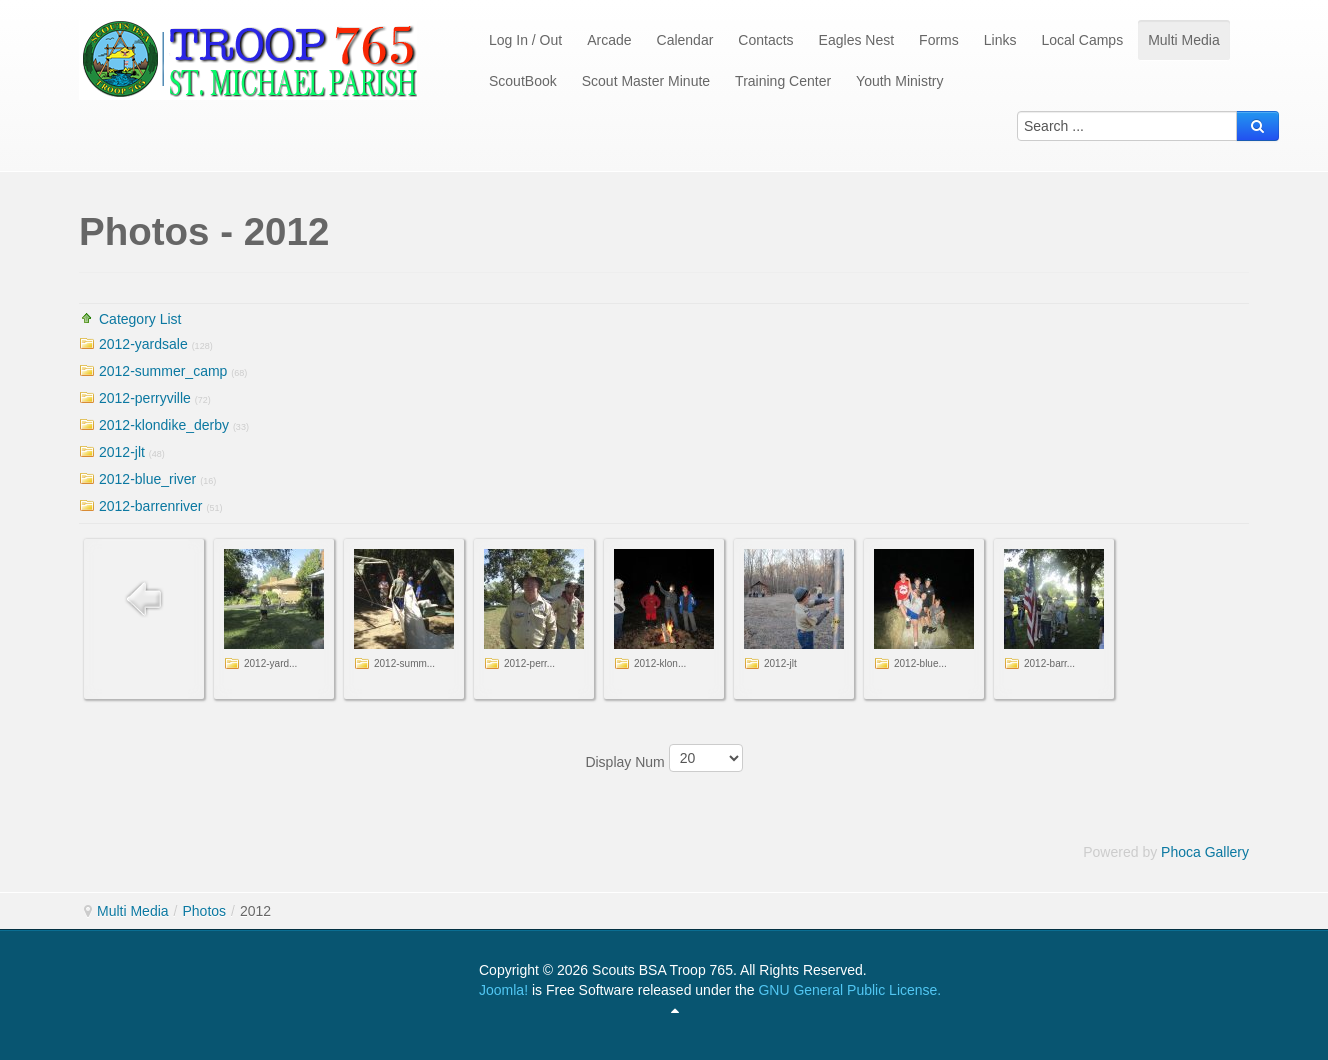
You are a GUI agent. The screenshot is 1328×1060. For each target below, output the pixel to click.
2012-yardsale (143, 344)
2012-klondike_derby (164, 425)
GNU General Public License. (849, 990)
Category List (140, 319)
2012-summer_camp (163, 371)
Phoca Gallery (1205, 852)
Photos (204, 911)
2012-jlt (122, 452)
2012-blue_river (147, 479)
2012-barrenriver (151, 506)
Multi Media (133, 911)
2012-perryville (145, 398)
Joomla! (503, 990)
